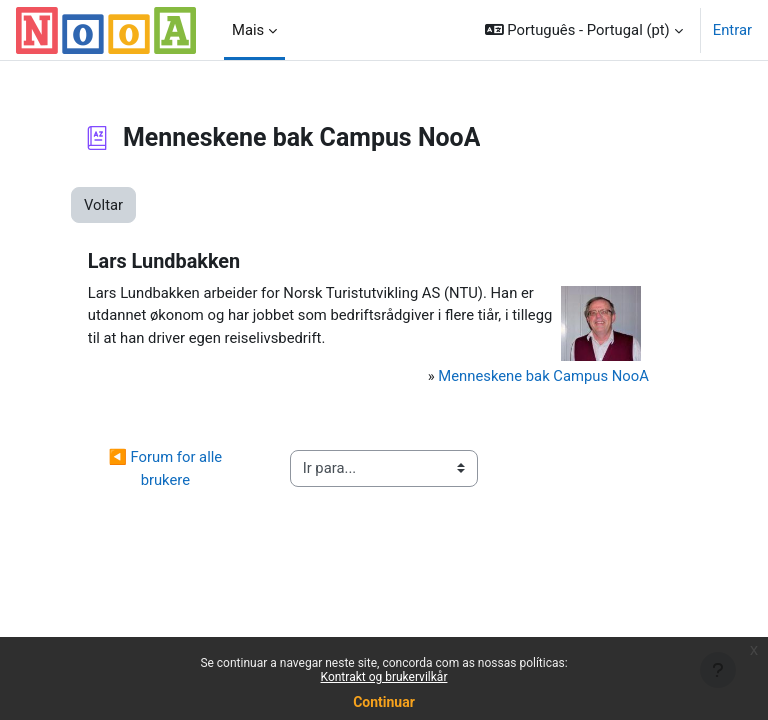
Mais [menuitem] (248, 30)
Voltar (103, 205)
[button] (584, 30)
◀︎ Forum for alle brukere (166, 468)
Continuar (384, 702)
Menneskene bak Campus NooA (543, 376)
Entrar (732, 30)
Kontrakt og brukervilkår (384, 677)
